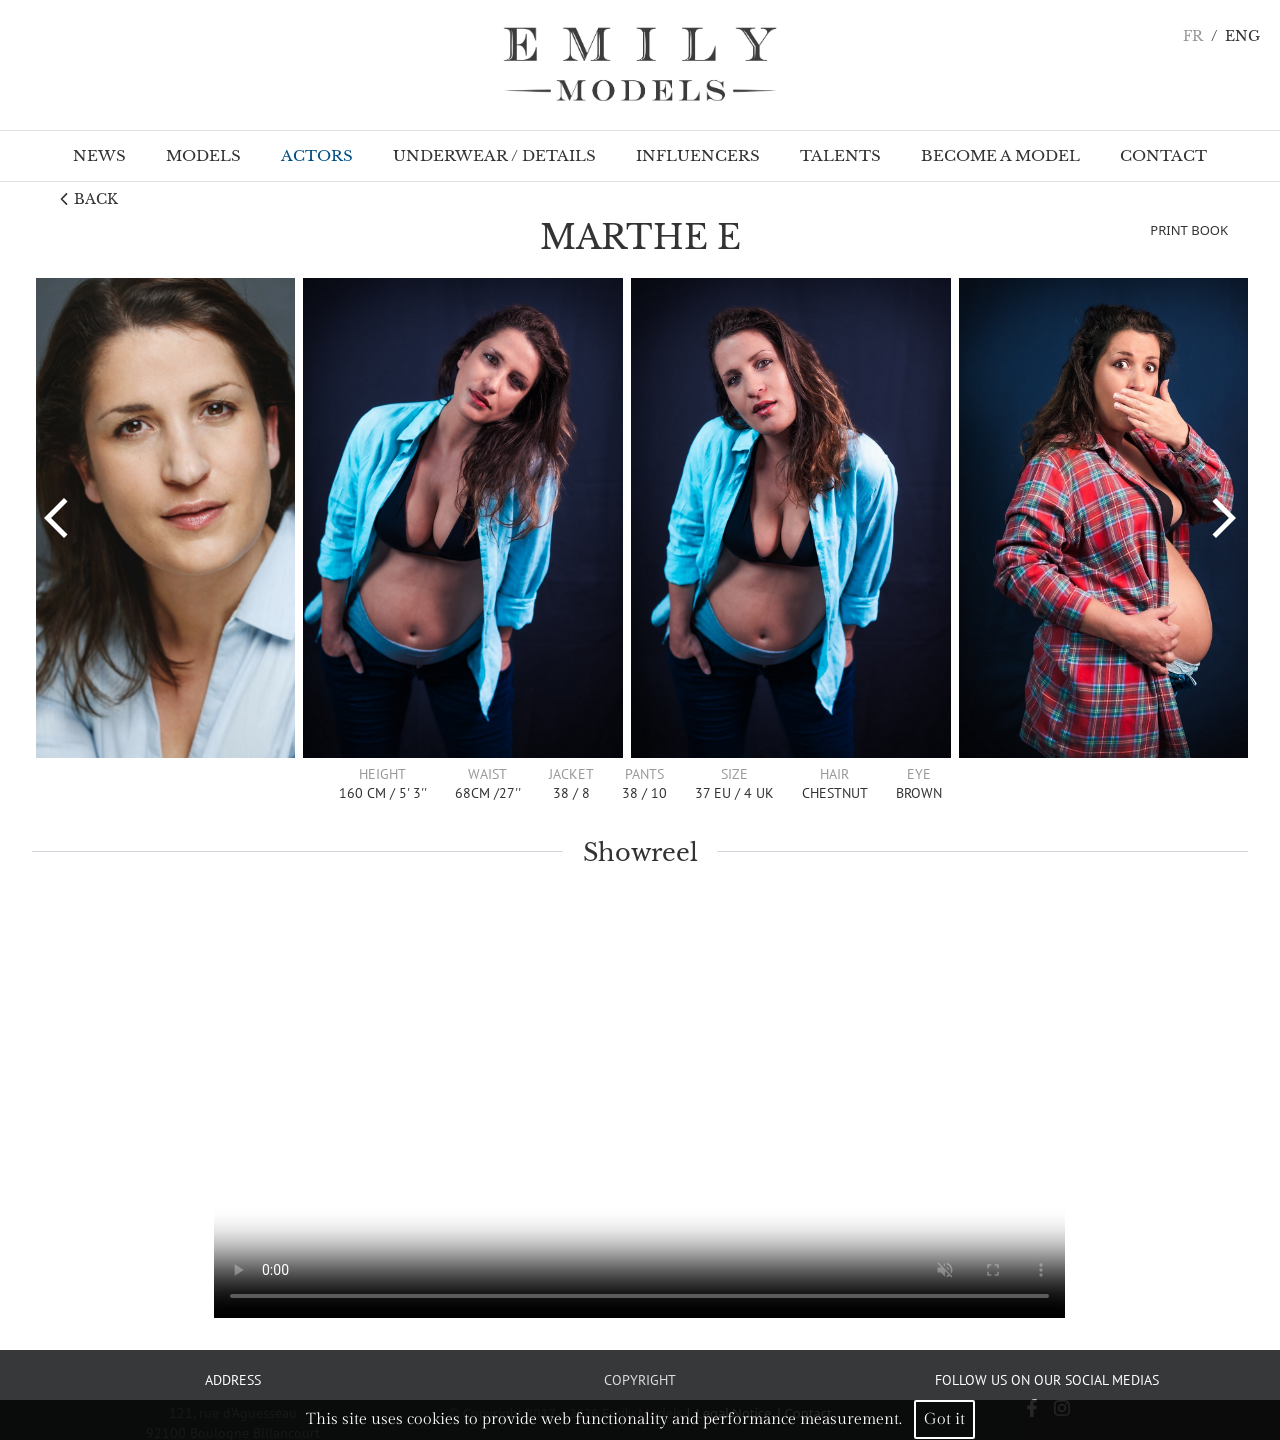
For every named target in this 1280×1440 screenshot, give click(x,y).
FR (1193, 36)
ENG (1242, 36)
